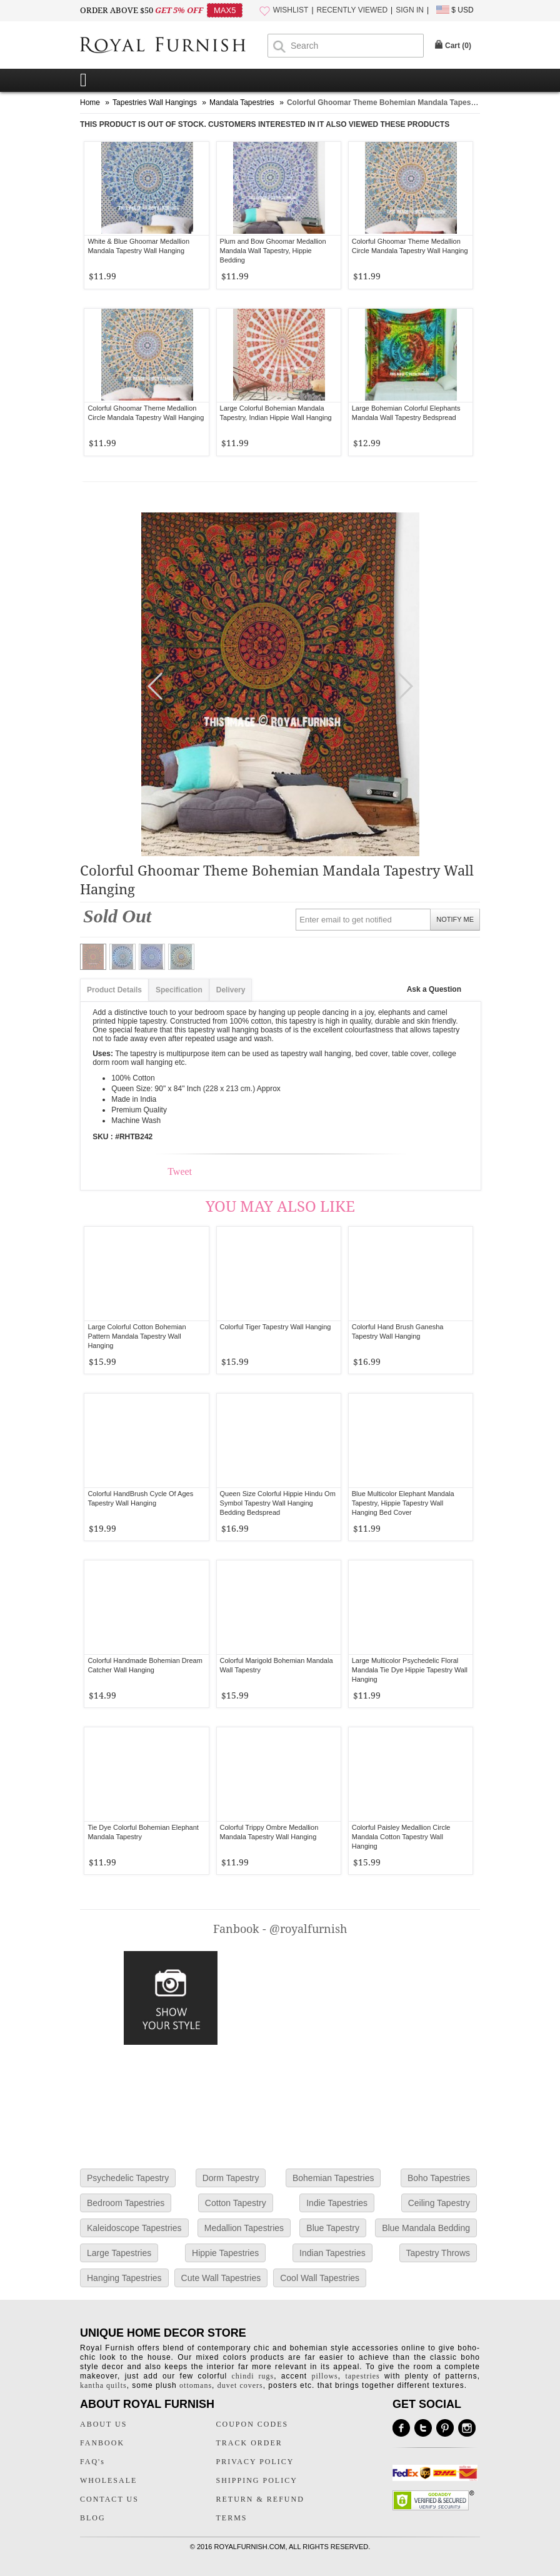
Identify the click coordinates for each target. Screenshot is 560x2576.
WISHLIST (291, 10)
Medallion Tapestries (244, 2228)
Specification (179, 990)
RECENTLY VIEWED (352, 10)
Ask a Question (434, 989)
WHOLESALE (108, 2480)
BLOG (93, 2518)
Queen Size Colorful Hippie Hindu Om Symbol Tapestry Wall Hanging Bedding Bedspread (278, 1503)
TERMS (232, 2518)
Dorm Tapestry (230, 2178)
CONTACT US (109, 2499)
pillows (324, 2376)
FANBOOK (102, 2443)
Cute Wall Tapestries (221, 2278)
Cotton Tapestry (235, 2203)
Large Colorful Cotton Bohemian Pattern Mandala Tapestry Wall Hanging (137, 1336)
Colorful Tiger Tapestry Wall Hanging (275, 1326)
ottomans (195, 2385)
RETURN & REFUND (260, 2499)
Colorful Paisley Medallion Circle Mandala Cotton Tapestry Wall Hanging (401, 1837)
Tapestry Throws (438, 2253)
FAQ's (92, 2461)
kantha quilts (103, 2385)
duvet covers (240, 2385)
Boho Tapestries (439, 2178)
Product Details (114, 990)
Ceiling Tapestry (439, 2203)
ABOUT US (103, 2424)
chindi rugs (253, 2376)
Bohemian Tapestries (333, 2178)
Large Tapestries (119, 2253)
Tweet (180, 1171)
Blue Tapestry (332, 2228)
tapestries (362, 2376)
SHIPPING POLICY (257, 2480)
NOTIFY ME (455, 919)
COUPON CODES (252, 2424)
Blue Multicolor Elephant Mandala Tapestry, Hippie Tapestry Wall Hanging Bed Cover (403, 1503)
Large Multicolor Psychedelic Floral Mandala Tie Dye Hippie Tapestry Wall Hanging (410, 1670)
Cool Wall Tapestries (319, 2278)
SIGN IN (410, 10)
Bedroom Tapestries (125, 2203)
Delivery (231, 990)
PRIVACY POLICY (255, 2461)
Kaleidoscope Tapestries (134, 2228)
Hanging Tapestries (124, 2278)
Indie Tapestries (337, 2203)
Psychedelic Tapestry (128, 2178)
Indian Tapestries (332, 2253)
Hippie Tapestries (225, 2253)
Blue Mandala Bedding (426, 2228)
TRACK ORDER (249, 2443)
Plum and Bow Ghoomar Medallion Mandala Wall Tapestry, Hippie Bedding (273, 250)
